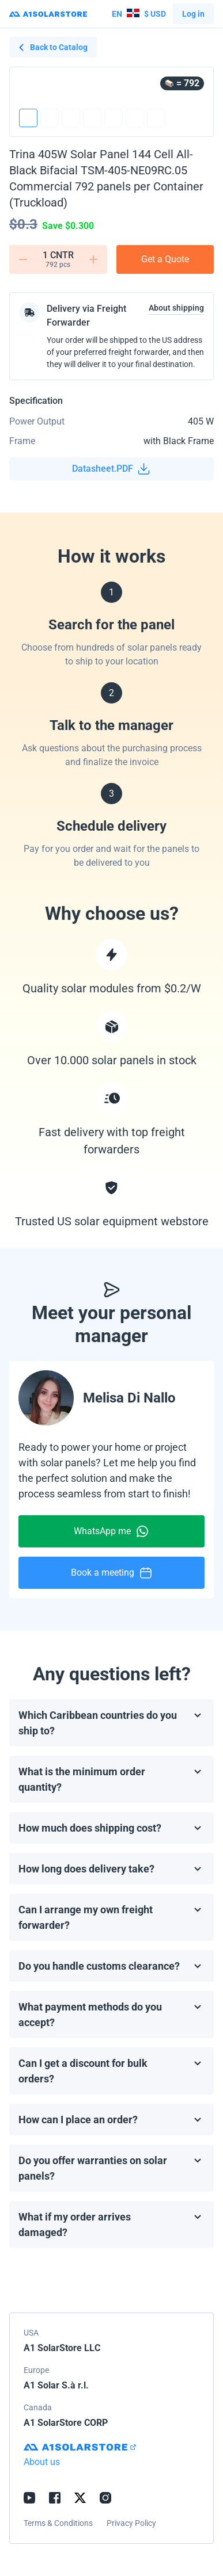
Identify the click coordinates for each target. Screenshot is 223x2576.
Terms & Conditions (58, 2523)
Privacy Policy (131, 2523)
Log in (193, 13)
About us (42, 2461)
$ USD (139, 14)
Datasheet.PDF (111, 469)
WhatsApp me (111, 1531)
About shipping (176, 307)
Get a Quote (165, 259)
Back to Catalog (53, 47)
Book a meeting (112, 1573)
